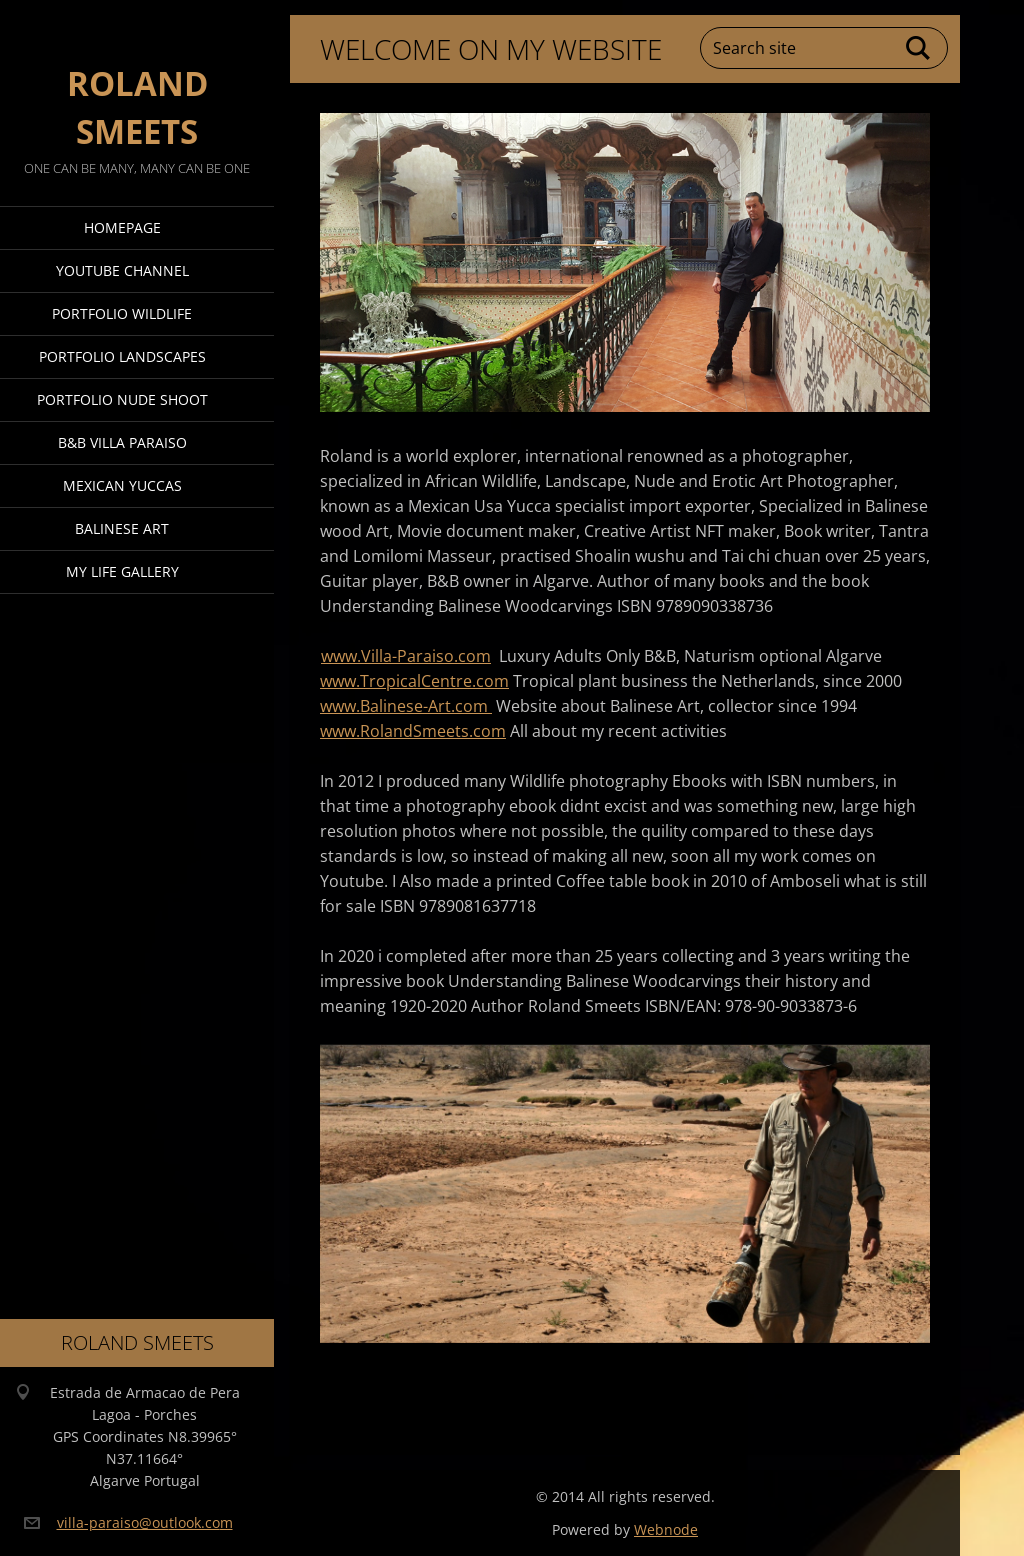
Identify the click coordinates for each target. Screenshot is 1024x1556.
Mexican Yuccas (122, 485)
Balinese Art (122, 528)
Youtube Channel (122, 270)
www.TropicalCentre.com (414, 681)
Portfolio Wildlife (122, 313)
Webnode (666, 1529)
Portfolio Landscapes (122, 356)
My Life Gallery (122, 571)
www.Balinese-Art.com (406, 706)
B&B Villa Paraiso (122, 442)
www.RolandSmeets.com (413, 731)
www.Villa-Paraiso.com (406, 656)
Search (919, 48)
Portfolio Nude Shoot (122, 399)
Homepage (122, 227)
